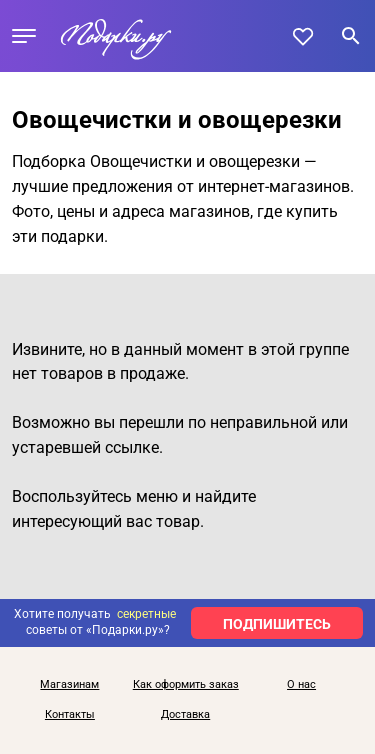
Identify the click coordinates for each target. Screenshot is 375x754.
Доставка (185, 715)
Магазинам (69, 685)
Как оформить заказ (186, 685)
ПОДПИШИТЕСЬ (277, 624)
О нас (301, 685)
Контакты (70, 715)
